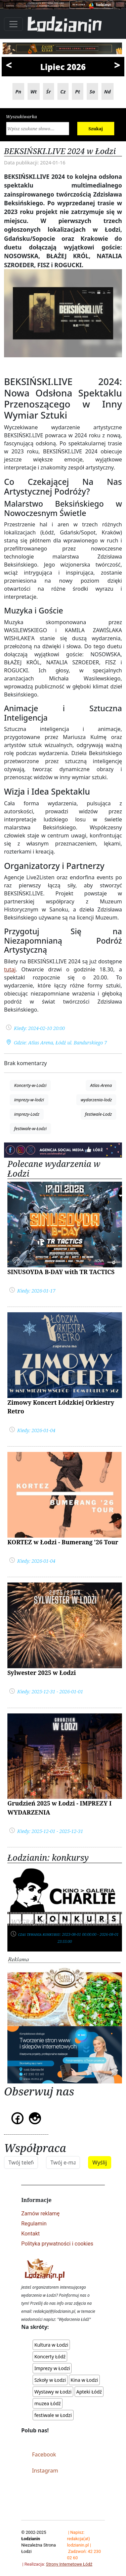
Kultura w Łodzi (51, 2345)
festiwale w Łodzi (53, 2415)
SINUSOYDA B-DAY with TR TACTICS (61, 1272)
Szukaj (95, 129)
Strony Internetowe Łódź (69, 2564)
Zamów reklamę (40, 2213)
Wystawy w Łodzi (53, 2391)
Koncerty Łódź (50, 2356)
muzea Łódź (47, 2403)
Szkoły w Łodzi (50, 2380)
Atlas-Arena (101, 1085)
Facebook (44, 2454)
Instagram (45, 2470)
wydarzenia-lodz (96, 1100)
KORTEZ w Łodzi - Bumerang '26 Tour (62, 1542)
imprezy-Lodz (26, 1114)
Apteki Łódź (89, 2391)
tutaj (10, 969)
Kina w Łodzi (84, 2380)
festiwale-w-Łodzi (30, 1128)
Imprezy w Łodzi (52, 2368)
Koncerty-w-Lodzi (30, 1085)
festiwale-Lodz (98, 1114)
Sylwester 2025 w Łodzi (41, 1673)
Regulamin (34, 2223)
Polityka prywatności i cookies (57, 2243)
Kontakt (30, 2233)
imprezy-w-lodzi (29, 1100)
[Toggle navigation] (13, 24)
